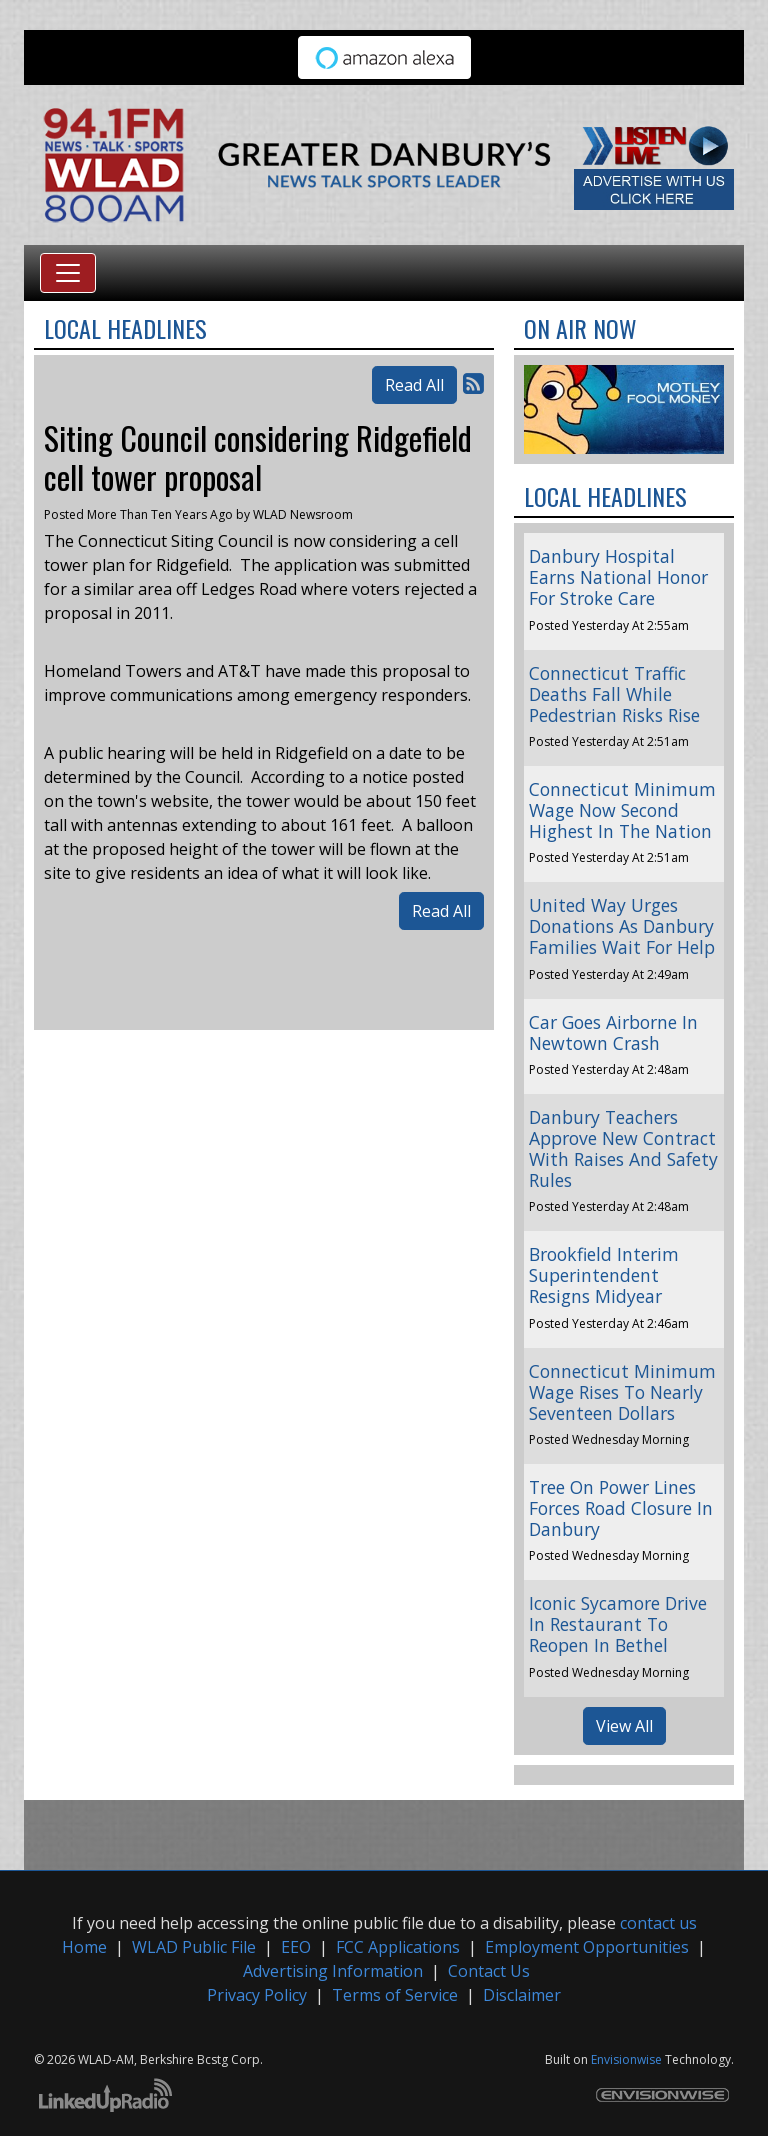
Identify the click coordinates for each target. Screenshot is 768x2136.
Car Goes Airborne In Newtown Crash (613, 1032)
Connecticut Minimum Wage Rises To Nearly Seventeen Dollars (622, 1392)
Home (84, 1947)
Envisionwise (626, 2059)
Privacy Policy (257, 1995)
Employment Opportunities (587, 1947)
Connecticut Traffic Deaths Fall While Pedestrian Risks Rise (614, 694)
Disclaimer (522, 1995)
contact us (658, 1923)
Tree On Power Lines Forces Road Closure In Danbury (621, 1508)
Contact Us (489, 1971)
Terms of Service (395, 1995)
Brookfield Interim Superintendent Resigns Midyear (604, 1275)
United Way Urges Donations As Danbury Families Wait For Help (622, 926)
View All (624, 1726)
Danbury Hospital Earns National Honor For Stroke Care (618, 577)
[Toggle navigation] (68, 273)
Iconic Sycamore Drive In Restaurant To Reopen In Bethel (618, 1624)
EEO (296, 1947)
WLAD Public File (194, 1947)
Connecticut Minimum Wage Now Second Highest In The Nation (622, 810)
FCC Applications (398, 1947)
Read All (414, 385)
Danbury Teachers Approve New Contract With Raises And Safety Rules (623, 1148)
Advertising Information (333, 1971)
